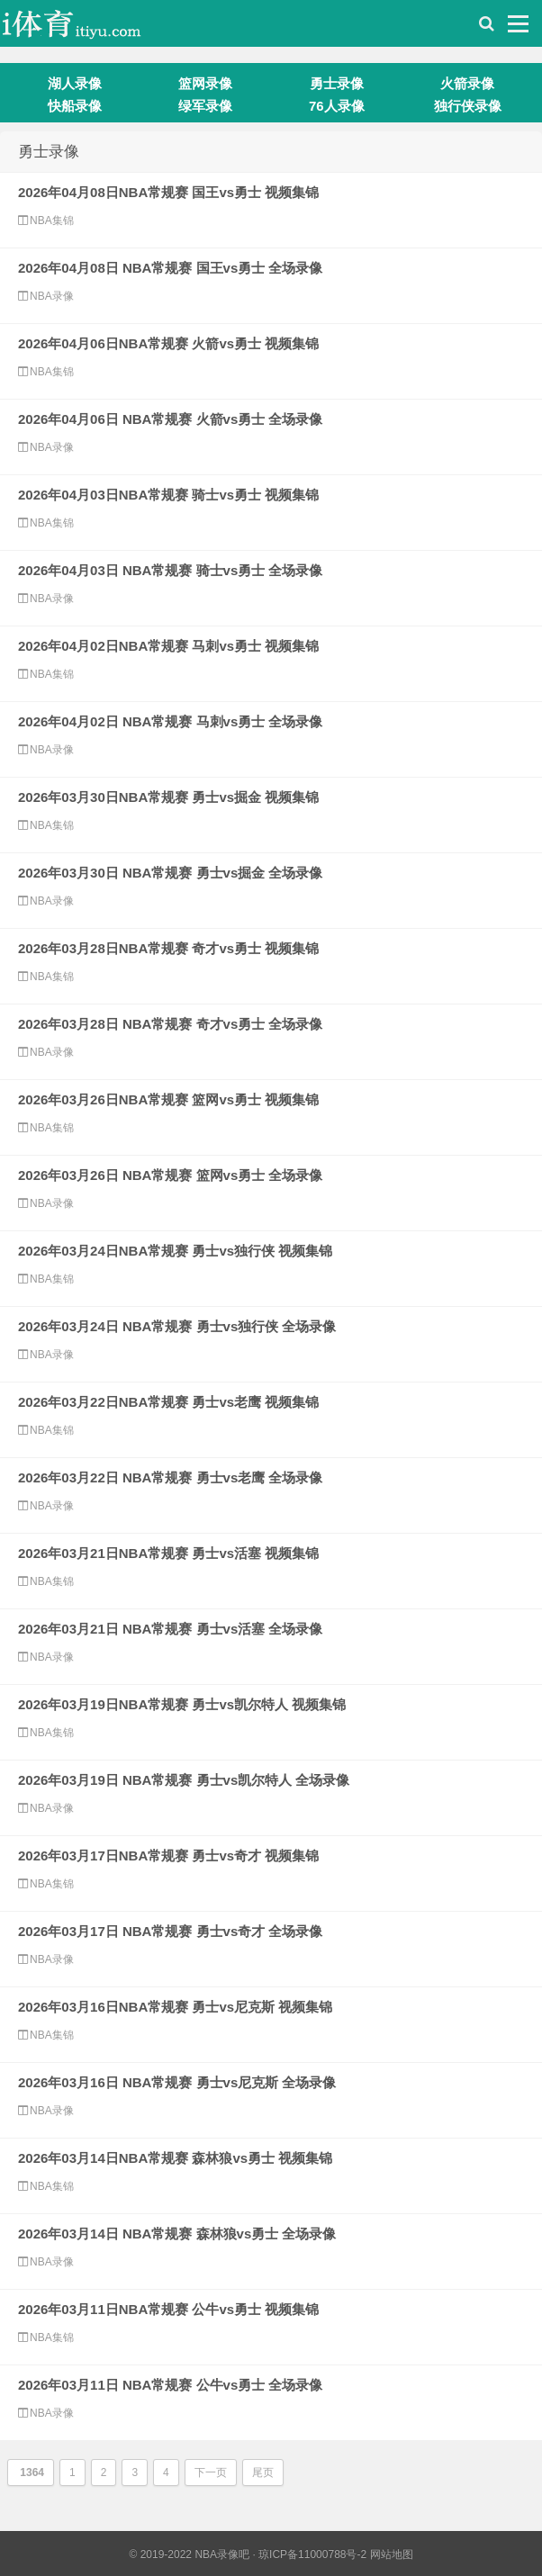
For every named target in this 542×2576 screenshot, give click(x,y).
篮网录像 (205, 83)
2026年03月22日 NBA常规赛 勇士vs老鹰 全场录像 (170, 1477)
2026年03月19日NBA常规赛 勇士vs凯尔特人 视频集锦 (182, 1704)
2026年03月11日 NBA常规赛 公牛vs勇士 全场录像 (170, 2384)
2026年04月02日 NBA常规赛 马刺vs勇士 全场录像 (170, 721)
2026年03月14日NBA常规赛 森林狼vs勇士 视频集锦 (175, 2158)
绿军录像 (205, 105)
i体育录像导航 (90, 28)
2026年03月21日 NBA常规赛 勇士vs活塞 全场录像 (170, 1628)
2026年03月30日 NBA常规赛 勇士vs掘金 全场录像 (170, 872)
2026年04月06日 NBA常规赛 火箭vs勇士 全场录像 (170, 419)
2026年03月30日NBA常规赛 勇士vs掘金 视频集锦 (168, 797)
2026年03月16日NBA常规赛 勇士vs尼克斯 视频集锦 (175, 2006)
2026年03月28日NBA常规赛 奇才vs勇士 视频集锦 (168, 948)
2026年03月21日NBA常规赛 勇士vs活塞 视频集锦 (168, 1553)
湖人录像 (75, 83)
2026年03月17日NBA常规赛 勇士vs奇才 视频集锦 (168, 1855)
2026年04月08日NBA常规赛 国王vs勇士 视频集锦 (168, 192)
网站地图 (391, 2554)
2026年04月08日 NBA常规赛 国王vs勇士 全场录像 (170, 267)
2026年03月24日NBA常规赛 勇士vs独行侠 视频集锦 (175, 1250)
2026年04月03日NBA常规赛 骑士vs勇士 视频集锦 (168, 494)
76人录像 (337, 105)
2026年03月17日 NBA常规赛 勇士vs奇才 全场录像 (170, 1931)
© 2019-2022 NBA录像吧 (189, 2554)
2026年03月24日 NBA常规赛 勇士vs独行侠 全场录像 (177, 1326)
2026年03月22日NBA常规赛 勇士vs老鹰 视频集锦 (168, 1402)
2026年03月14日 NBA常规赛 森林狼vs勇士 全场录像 (177, 2233)
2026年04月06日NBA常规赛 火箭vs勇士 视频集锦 (168, 343)
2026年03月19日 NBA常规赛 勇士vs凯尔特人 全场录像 (183, 1780)
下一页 (210, 2472)
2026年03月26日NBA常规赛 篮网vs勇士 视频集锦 (168, 1099)
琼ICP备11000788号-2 (312, 2554)
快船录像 (75, 105)
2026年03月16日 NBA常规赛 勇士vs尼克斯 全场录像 (177, 2082)
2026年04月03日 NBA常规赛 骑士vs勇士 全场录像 (170, 570)
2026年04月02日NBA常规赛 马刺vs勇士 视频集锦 (168, 645)
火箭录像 (467, 83)
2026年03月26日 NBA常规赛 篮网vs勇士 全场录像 (170, 1175)
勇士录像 (337, 83)
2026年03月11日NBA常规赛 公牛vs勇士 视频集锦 (168, 2309)
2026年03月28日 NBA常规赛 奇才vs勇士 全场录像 (170, 1023)
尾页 (263, 2472)
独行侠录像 (467, 105)
